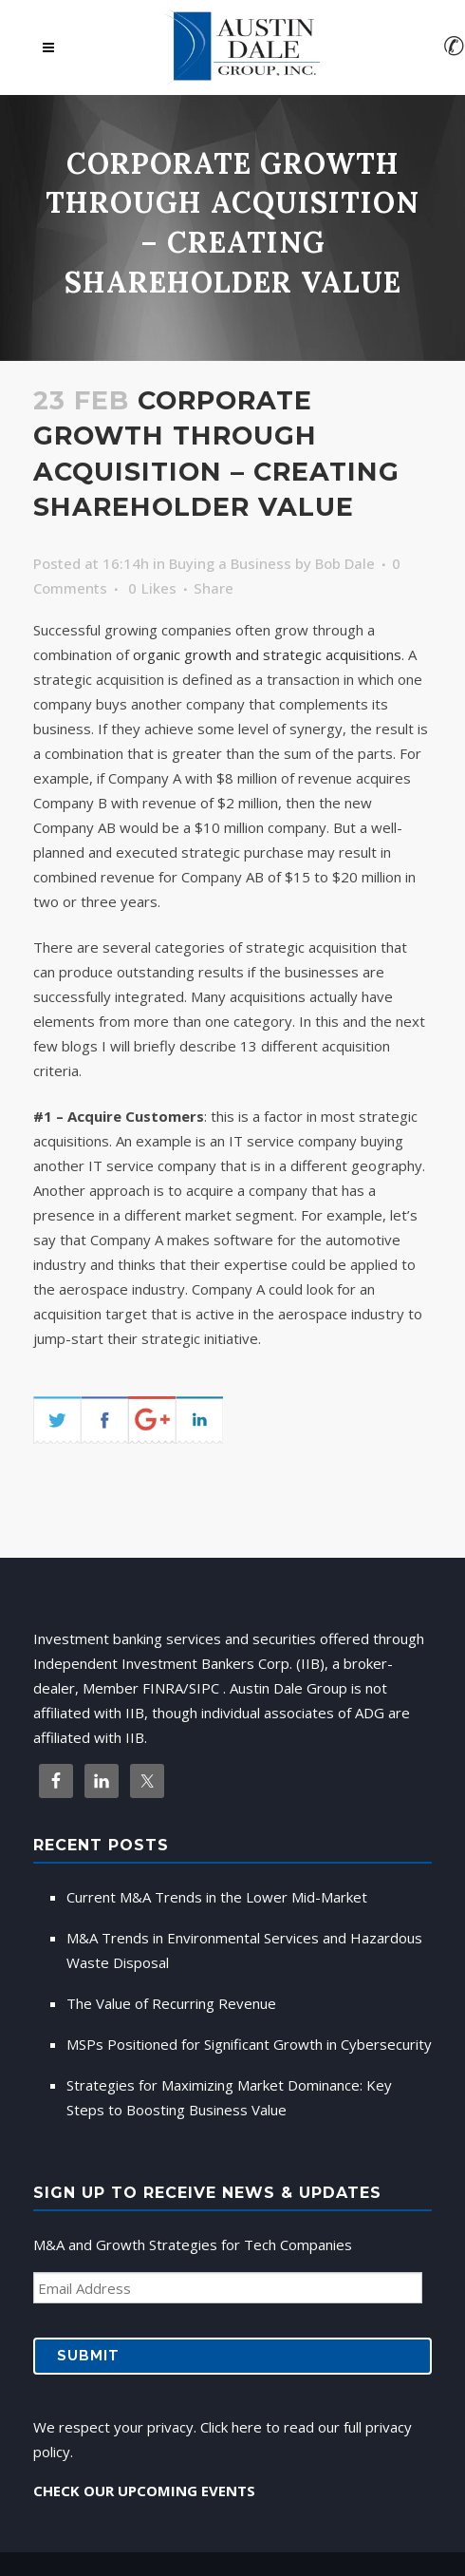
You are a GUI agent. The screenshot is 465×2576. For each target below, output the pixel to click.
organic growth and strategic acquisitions (267, 654)
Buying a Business (230, 563)
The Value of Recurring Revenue (171, 2003)
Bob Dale (345, 563)
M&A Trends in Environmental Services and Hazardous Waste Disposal (244, 1950)
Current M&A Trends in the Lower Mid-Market (216, 1896)
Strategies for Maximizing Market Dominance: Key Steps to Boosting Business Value (229, 2097)
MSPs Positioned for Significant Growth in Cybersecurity (249, 2044)
